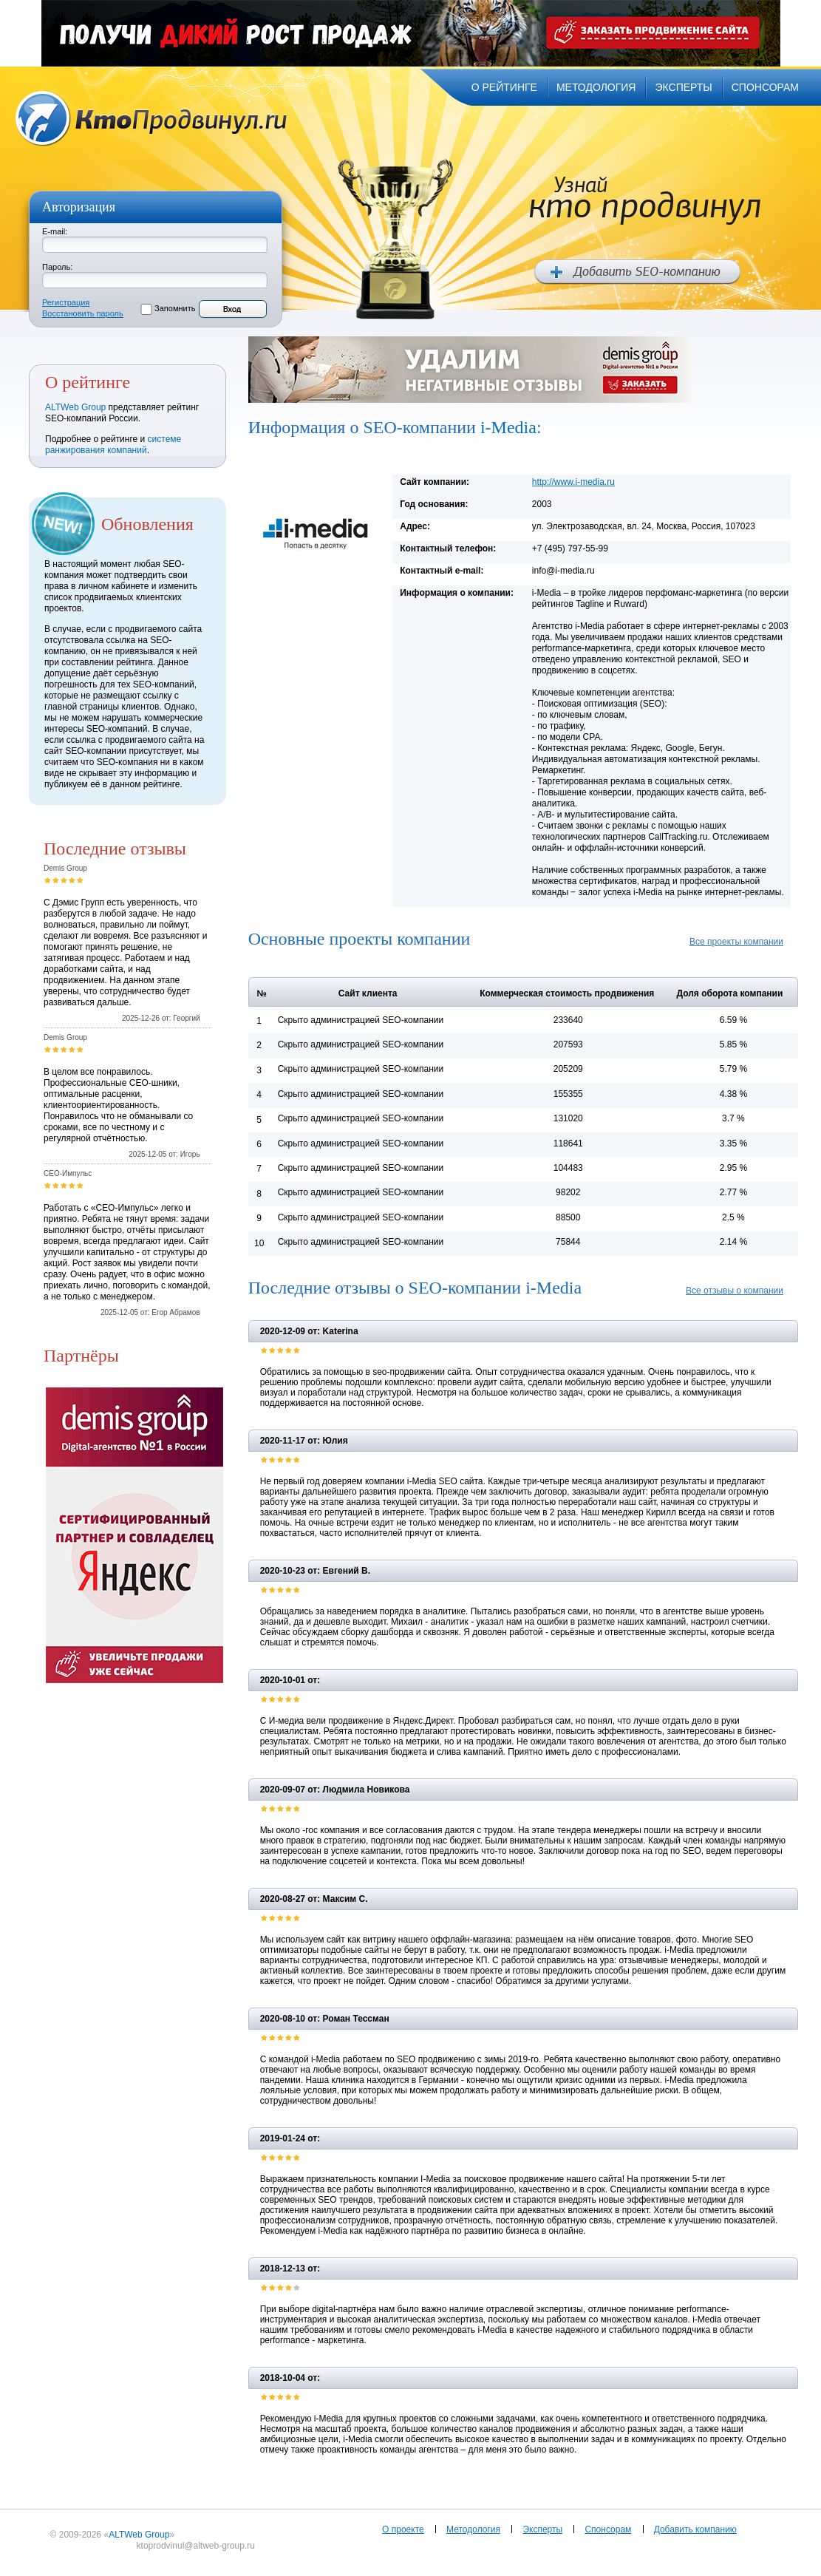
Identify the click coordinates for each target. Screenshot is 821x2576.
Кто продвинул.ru (151, 118)
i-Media (508, 427)
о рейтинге (504, 87)
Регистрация (65, 302)
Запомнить (174, 308)
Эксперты (542, 2529)
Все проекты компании (736, 942)
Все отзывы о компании (734, 1290)
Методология (473, 2529)
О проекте (403, 2529)
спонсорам (765, 87)
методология (596, 87)
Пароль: (57, 266)
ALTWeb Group (75, 407)
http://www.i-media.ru (573, 482)
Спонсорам (608, 2529)
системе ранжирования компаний (113, 444)
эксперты (683, 87)
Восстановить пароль (82, 313)
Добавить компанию (695, 2529)
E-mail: (54, 231)
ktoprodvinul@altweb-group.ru (196, 2546)
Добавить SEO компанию (637, 272)
